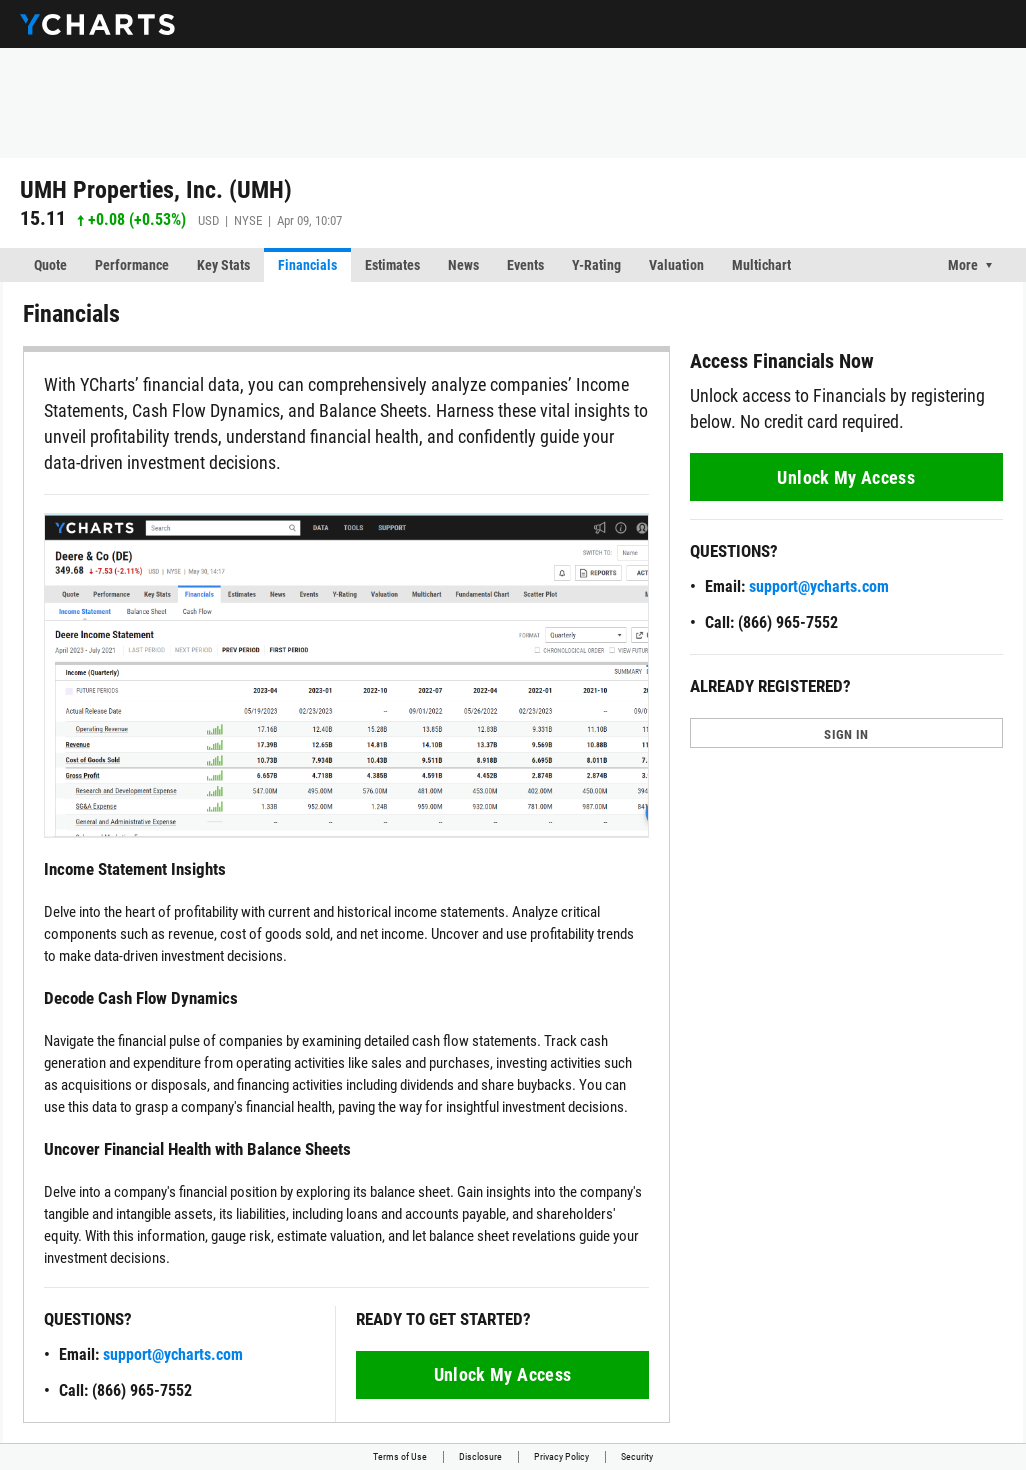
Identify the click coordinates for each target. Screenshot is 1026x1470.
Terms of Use (400, 1456)
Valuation (676, 265)
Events (525, 265)
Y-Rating (596, 265)
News (463, 265)
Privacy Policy (561, 1456)
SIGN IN (846, 734)
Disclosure (480, 1456)
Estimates (392, 265)
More (963, 265)
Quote (50, 265)
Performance (132, 265)
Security (637, 1456)
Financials (307, 265)
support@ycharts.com (173, 1354)
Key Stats (223, 265)
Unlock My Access (503, 1374)
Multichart (761, 265)
